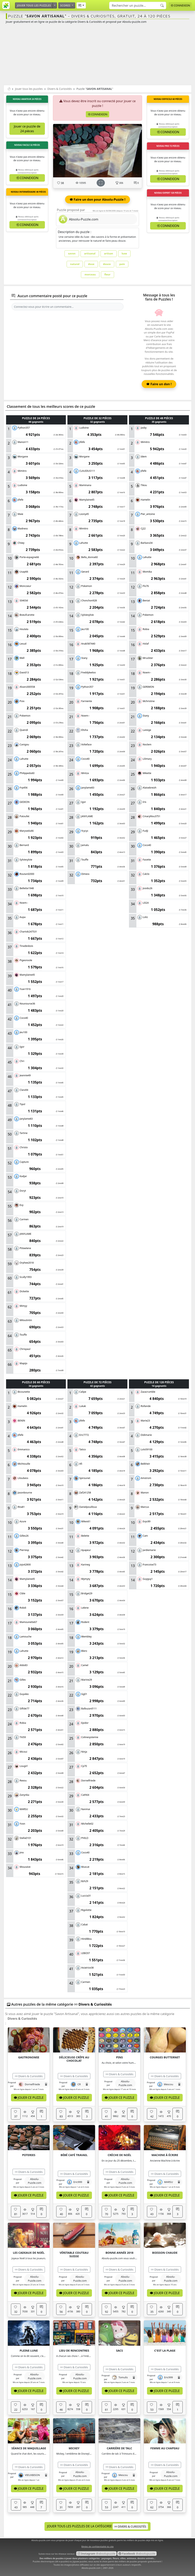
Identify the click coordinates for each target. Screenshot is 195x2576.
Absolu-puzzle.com (91, 2567)
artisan (108, 253)
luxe (124, 253)
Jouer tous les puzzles (34, 5)
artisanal (89, 253)
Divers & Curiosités (59, 89)
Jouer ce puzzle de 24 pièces (27, 128)
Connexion (180, 5)
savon (71, 253)
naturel (75, 264)
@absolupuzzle (96, 2553)
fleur (107, 274)
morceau (90, 274)
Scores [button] (65, 5)
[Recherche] (162, 5)
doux (91, 264)
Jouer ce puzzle (29, 2097)
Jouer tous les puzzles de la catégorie (97, 2526)
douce (107, 264)
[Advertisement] (97, 54)
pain (122, 264)
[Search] (137, 5)
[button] (81, 5)
